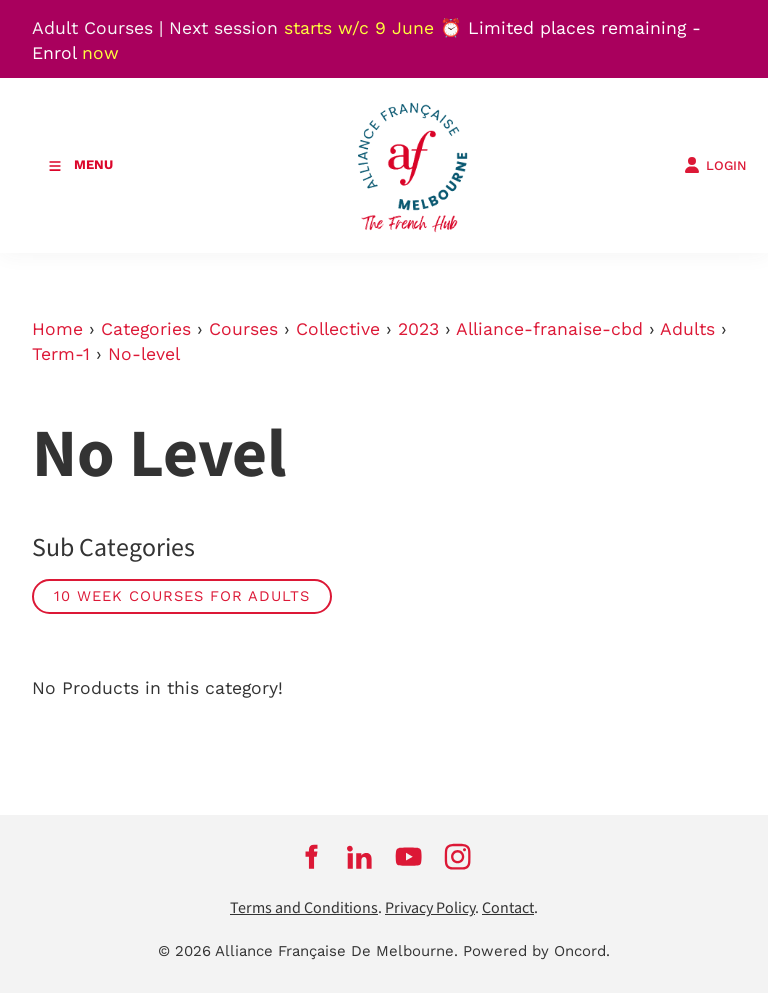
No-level (144, 354)
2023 (418, 329)
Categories (146, 329)
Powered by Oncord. (536, 951)
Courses (243, 329)
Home (57, 329)
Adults (687, 329)
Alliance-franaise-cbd (549, 329)
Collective (338, 329)
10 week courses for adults (182, 596)
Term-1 (61, 354)
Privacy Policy (430, 908)
